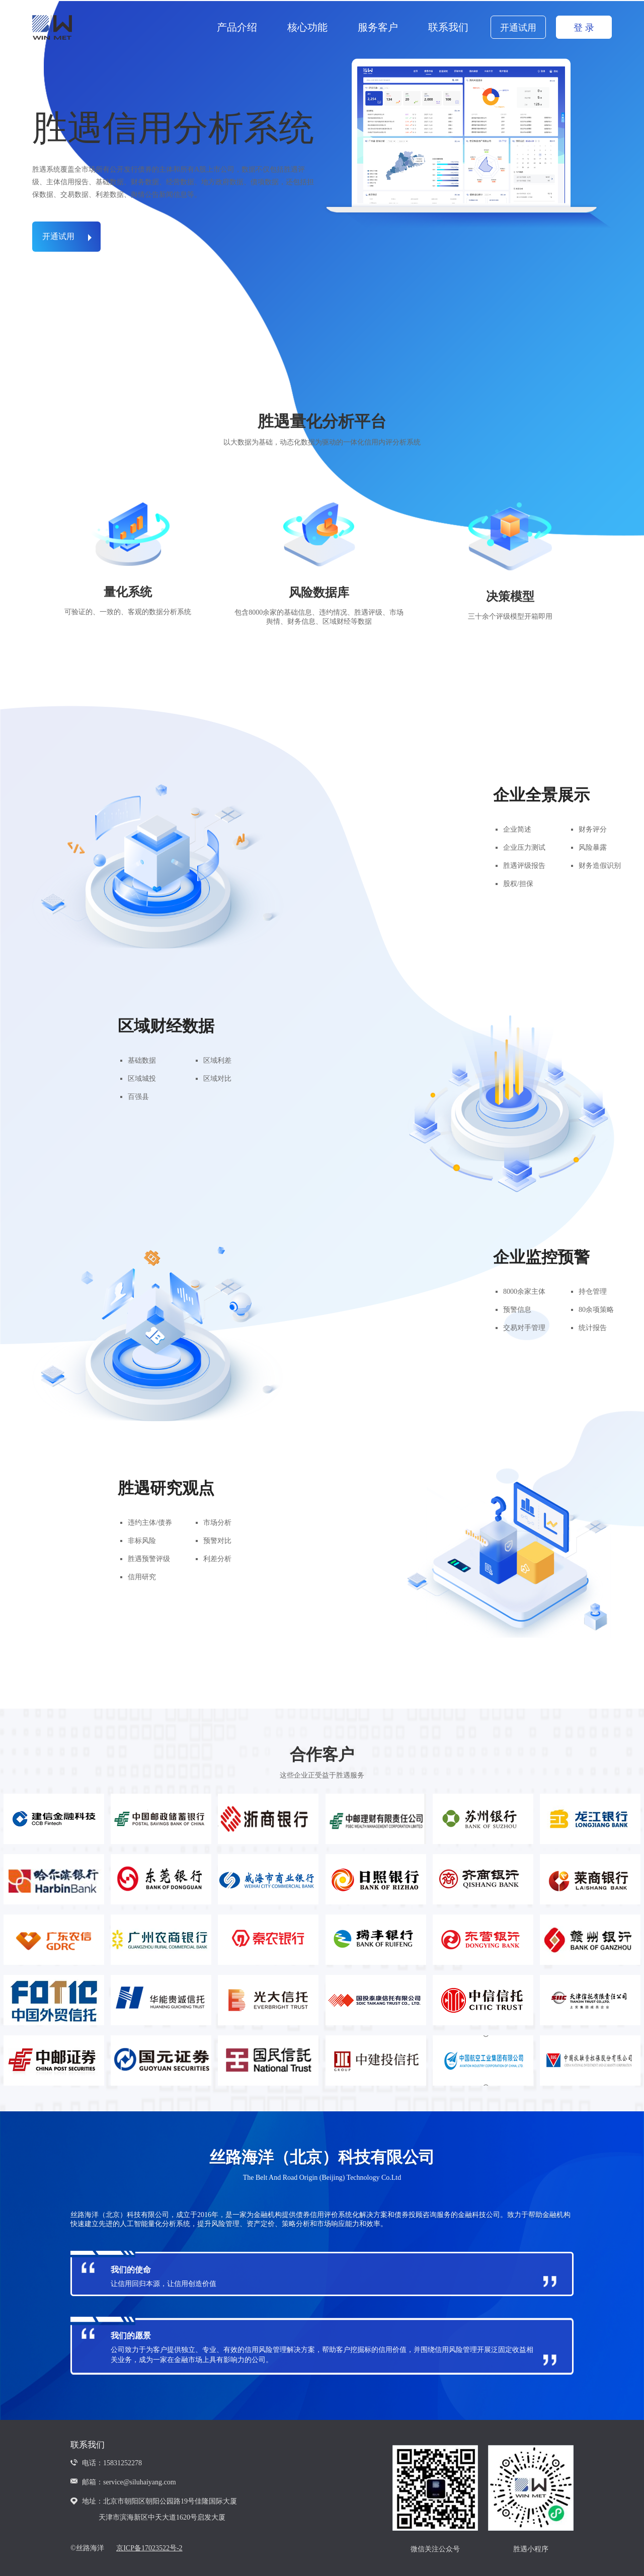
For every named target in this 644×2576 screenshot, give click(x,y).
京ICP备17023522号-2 (149, 2548)
